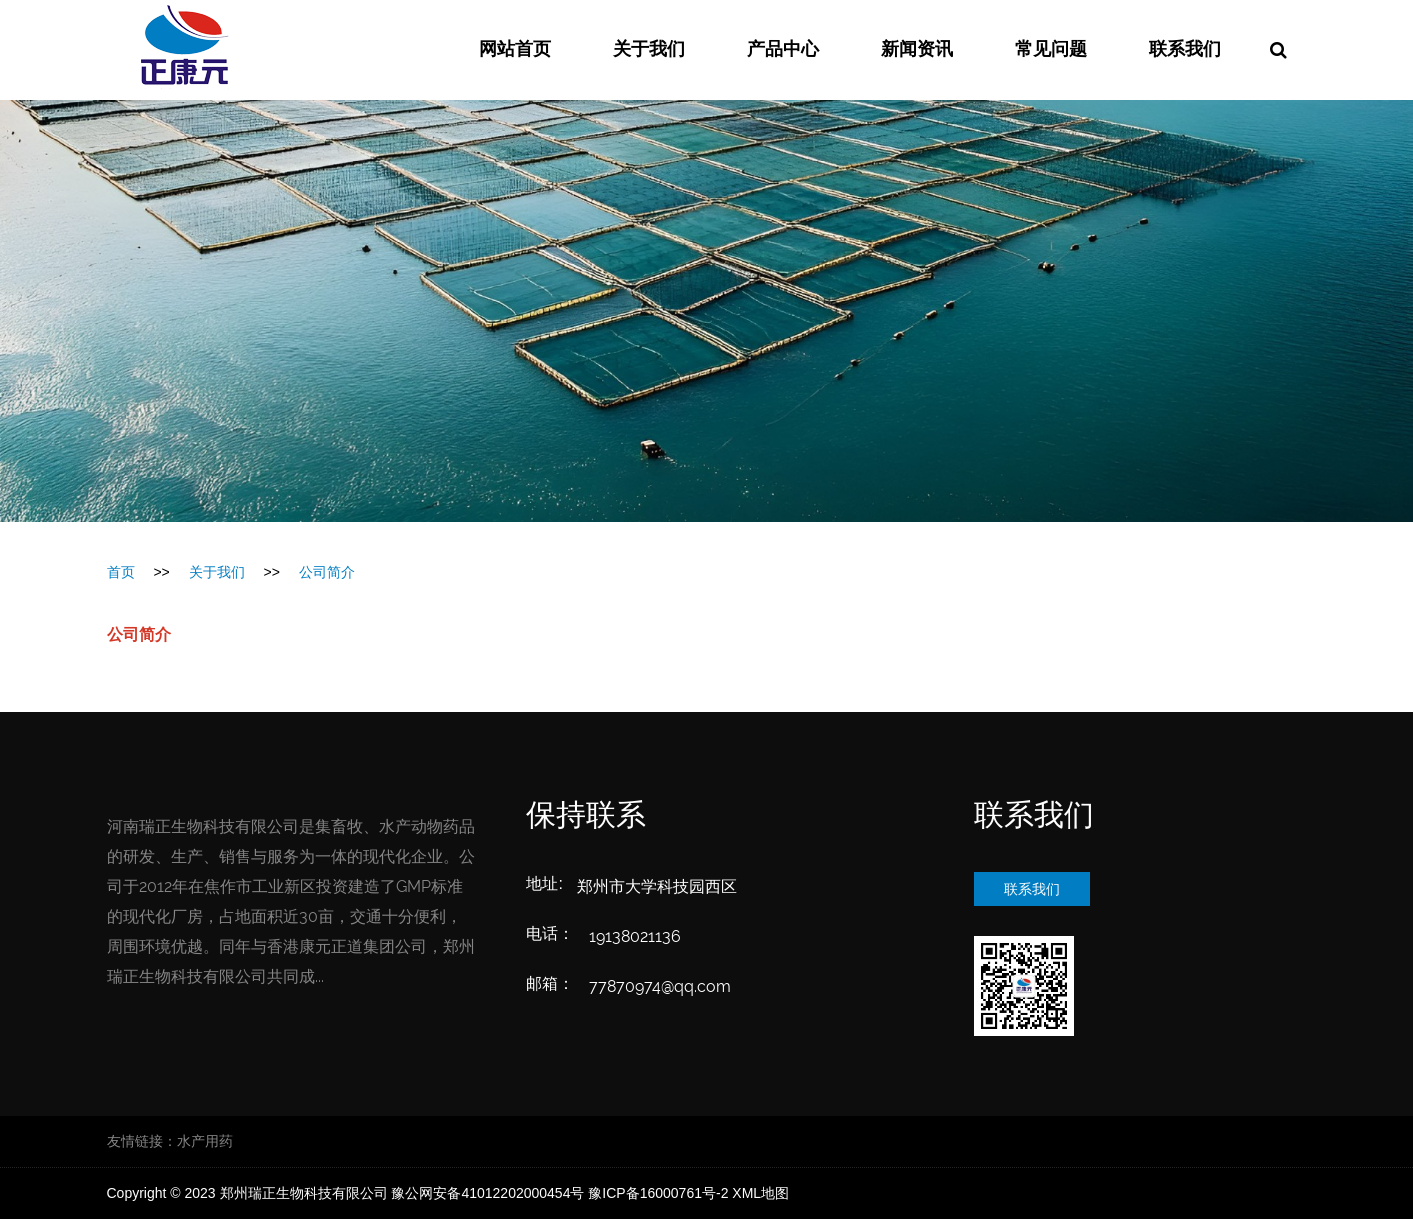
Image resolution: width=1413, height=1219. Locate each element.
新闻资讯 (917, 50)
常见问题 (1051, 50)
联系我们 (1185, 50)
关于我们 (649, 50)
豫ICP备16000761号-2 (658, 1193)
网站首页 (515, 50)
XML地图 (760, 1193)
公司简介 (327, 572)
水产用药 (205, 1141)
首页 (121, 572)
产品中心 (783, 50)
